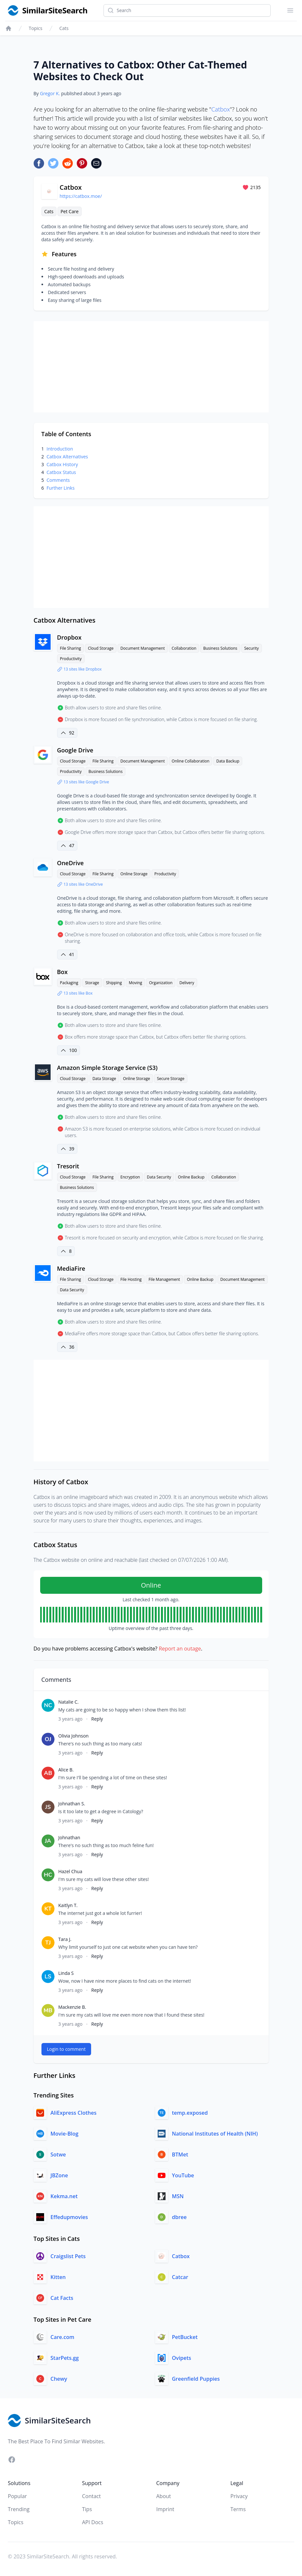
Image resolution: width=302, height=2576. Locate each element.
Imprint (165, 2509)
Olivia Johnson (73, 1736)
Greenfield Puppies (196, 2378)
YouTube (183, 2175)
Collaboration (184, 648)
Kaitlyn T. (68, 1905)
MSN (178, 2196)
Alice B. (66, 1770)
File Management (164, 1279)
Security (251, 648)
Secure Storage (170, 1078)
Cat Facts (62, 2298)
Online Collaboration (191, 761)
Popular (17, 2496)
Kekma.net (64, 2196)
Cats (64, 28)
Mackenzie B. (72, 2007)
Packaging (69, 982)
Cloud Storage (101, 648)
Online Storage (134, 874)
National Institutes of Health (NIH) (215, 2133)
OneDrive (70, 863)
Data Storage (104, 1078)
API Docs (92, 2522)
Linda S (66, 1973)
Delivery (187, 982)
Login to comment (66, 2049)
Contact (91, 2496)
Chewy (59, 2378)
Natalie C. (68, 1702)
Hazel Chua (70, 1871)
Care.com (62, 2337)
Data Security (159, 1177)
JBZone (59, 2175)
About (163, 2496)
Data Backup (227, 761)
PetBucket (185, 2337)
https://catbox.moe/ (81, 196)
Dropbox (69, 637)
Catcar (180, 2277)
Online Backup (191, 1177)
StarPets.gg (65, 2357)
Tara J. (65, 1939)
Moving (135, 982)
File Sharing (70, 648)
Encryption (130, 1177)
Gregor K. (50, 93)
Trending (18, 2509)
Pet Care (69, 211)
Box (62, 972)
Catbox (220, 109)
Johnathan (69, 1837)
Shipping (114, 982)
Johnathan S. (71, 1803)
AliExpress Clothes (74, 2112)
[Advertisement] (151, 366)
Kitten (58, 2277)
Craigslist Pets (68, 2256)
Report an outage (180, 1648)
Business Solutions (220, 648)
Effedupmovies (69, 2217)
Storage (92, 982)
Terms (238, 2509)
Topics (35, 28)
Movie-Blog (65, 2133)
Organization (160, 982)
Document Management (142, 648)
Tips (87, 2509)
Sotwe (58, 2154)
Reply (97, 1719)
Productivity (71, 658)
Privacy (239, 2496)
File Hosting (131, 1279)
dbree (179, 2217)
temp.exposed (190, 2112)
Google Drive (75, 750)
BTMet (180, 2154)
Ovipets (181, 2357)
